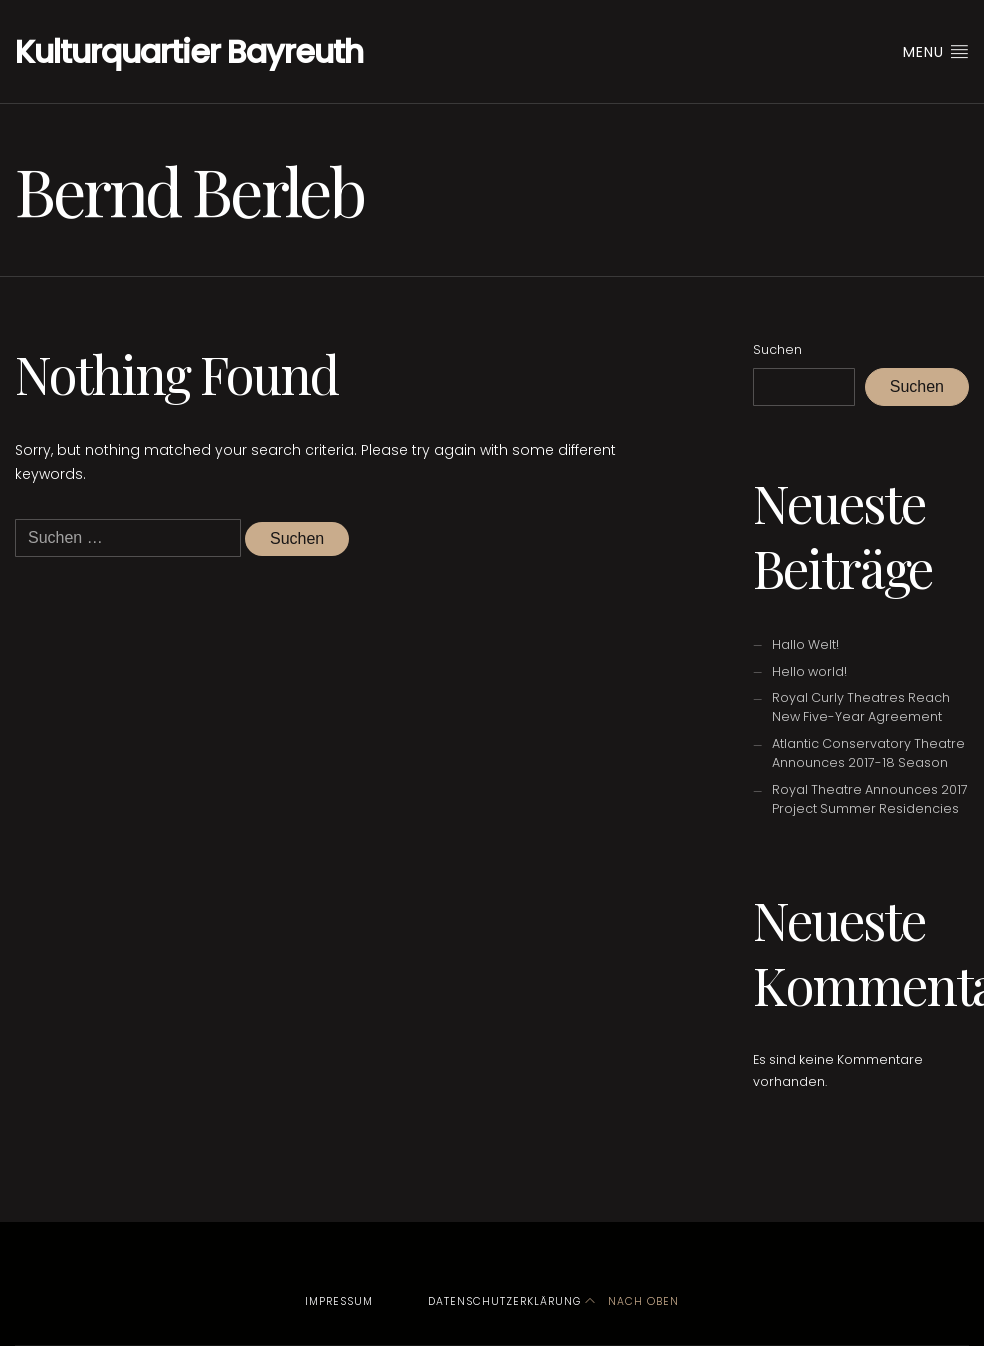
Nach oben (632, 1301)
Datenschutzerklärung (504, 1301)
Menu (936, 52)
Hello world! (809, 671)
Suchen (777, 349)
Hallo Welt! (805, 644)
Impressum (339, 1301)
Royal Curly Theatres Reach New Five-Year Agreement (861, 707)
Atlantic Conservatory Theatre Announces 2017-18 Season (868, 753)
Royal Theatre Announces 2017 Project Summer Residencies (870, 799)
